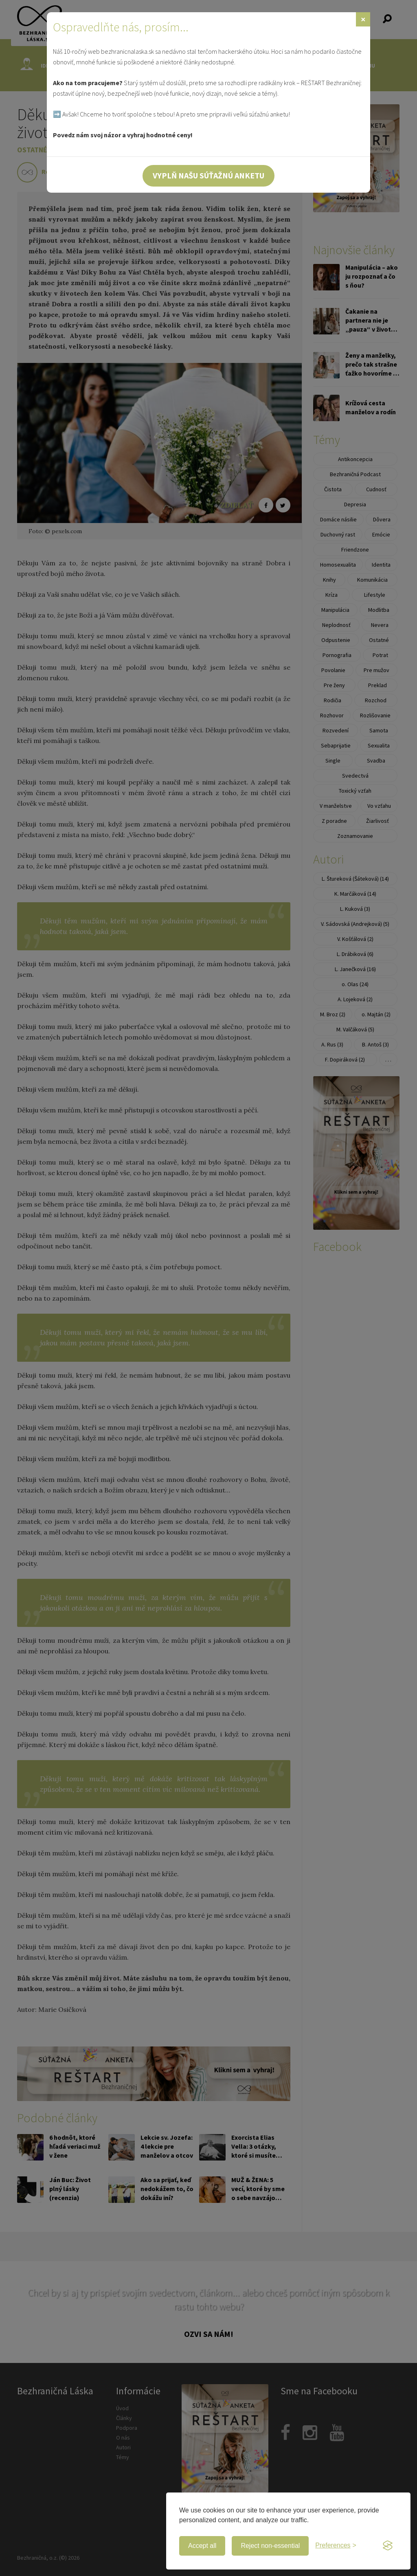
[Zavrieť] (363, 19)
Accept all (202, 2545)
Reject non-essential (270, 2545)
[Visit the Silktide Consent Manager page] (387, 2546)
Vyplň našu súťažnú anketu (208, 175)
